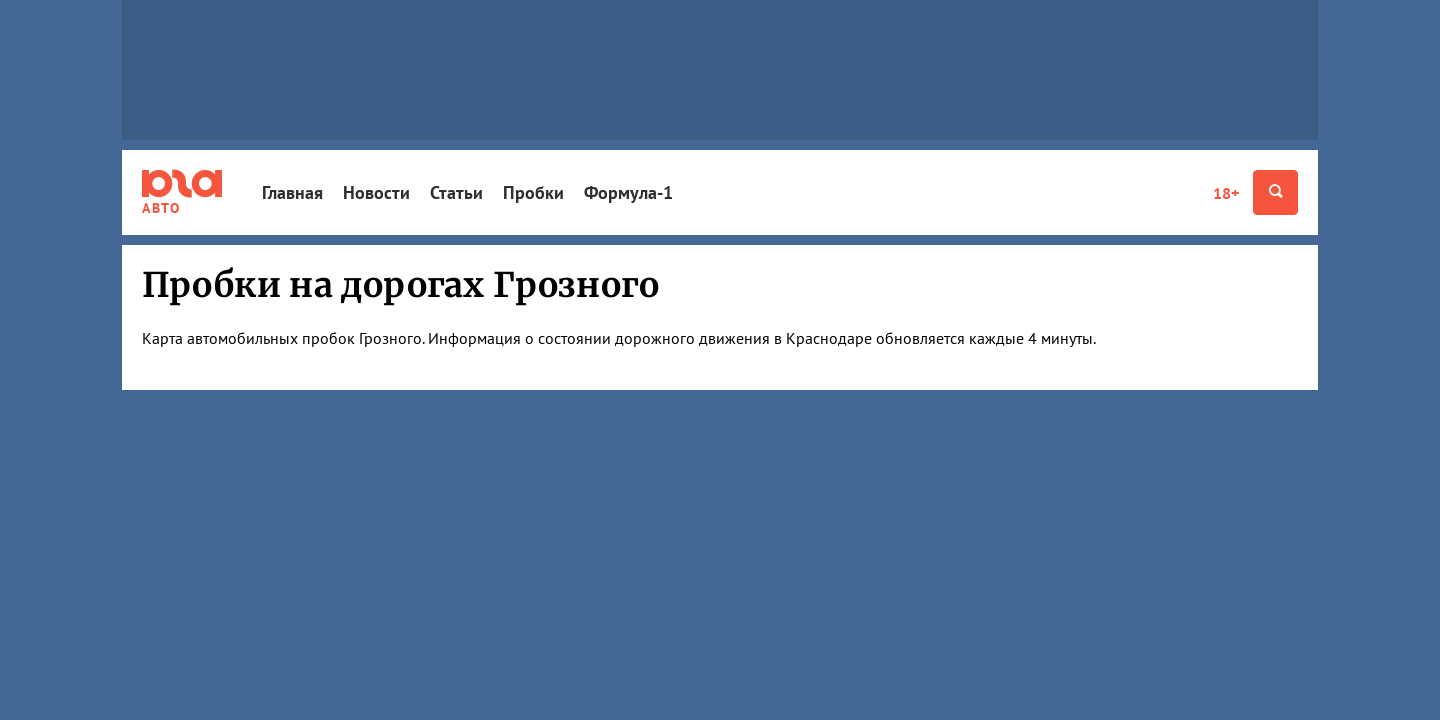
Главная (292, 192)
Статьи (456, 192)
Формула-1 (628, 192)
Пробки (533, 192)
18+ (1226, 193)
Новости (376, 192)
